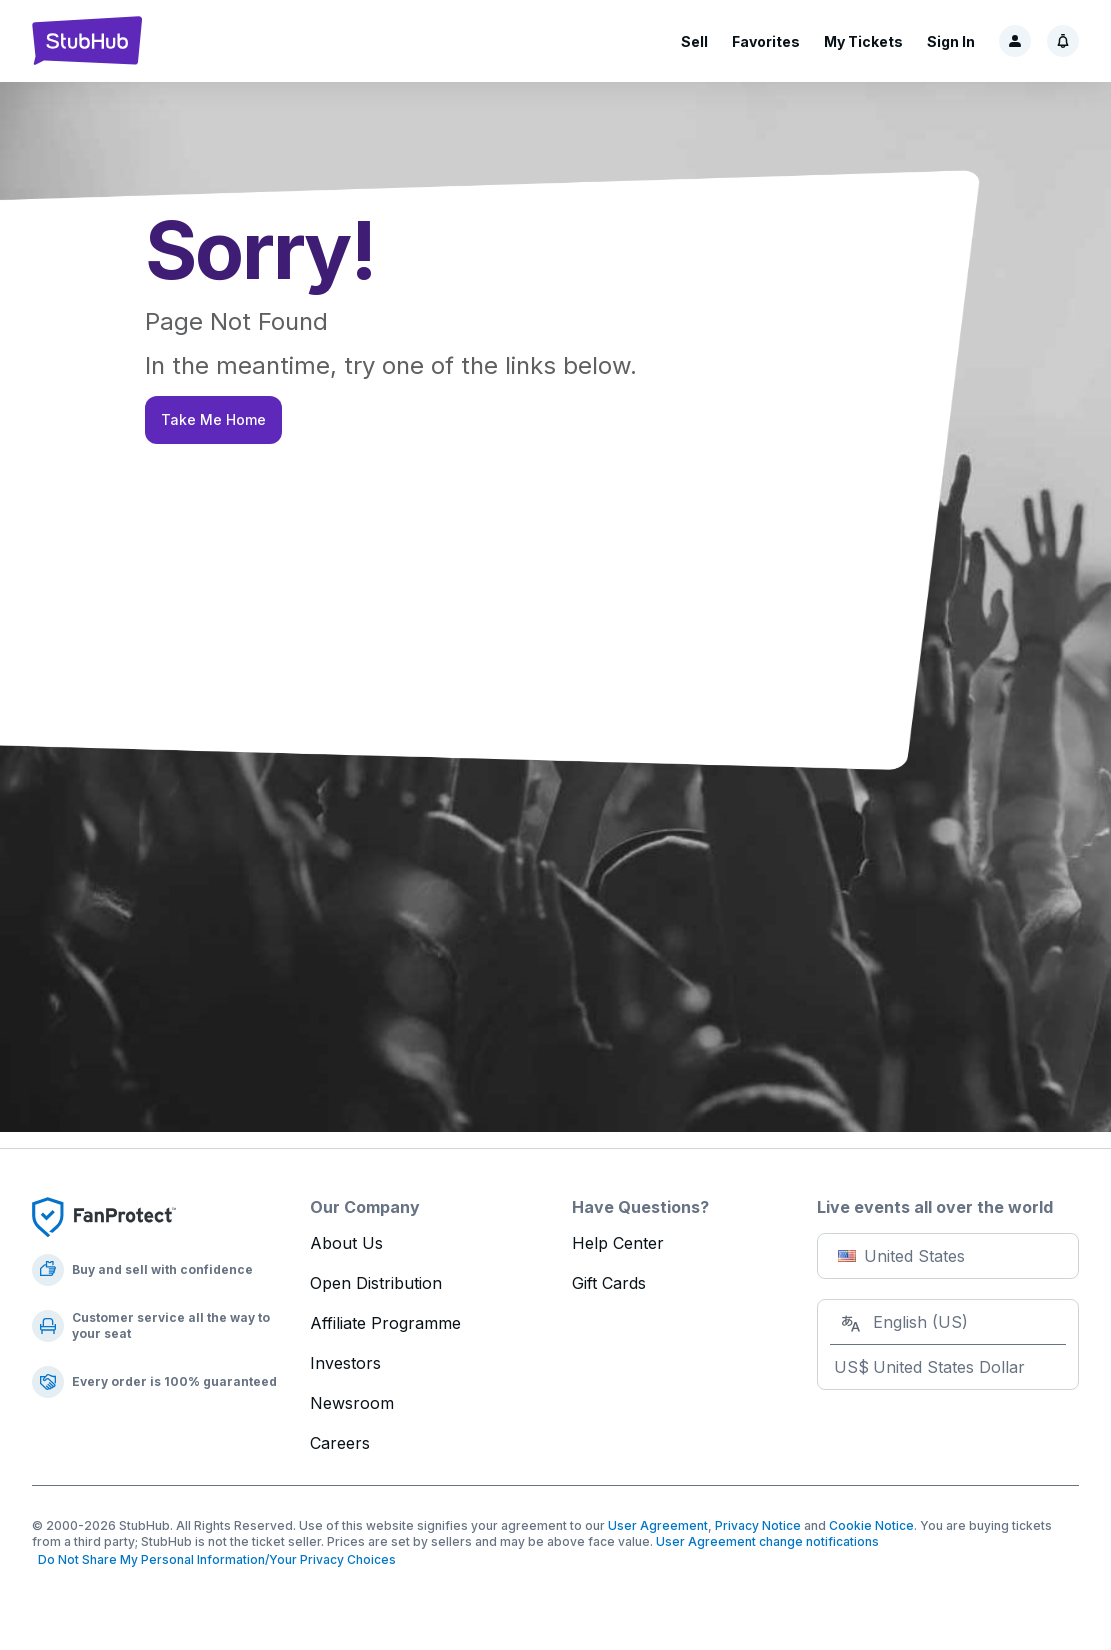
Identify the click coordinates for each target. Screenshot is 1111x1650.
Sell (694, 41)
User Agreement (658, 1525)
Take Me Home (213, 419)
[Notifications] (1063, 41)
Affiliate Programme (385, 1323)
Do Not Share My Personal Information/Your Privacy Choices (214, 1559)
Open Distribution (376, 1283)
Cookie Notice (871, 1525)
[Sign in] (1015, 41)
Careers (340, 1443)
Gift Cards (609, 1283)
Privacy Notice (758, 1525)
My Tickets (863, 41)
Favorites (766, 41)
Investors (345, 1363)
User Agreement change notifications (767, 1541)
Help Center (618, 1243)
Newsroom (352, 1403)
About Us (346, 1243)
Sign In (951, 41)
